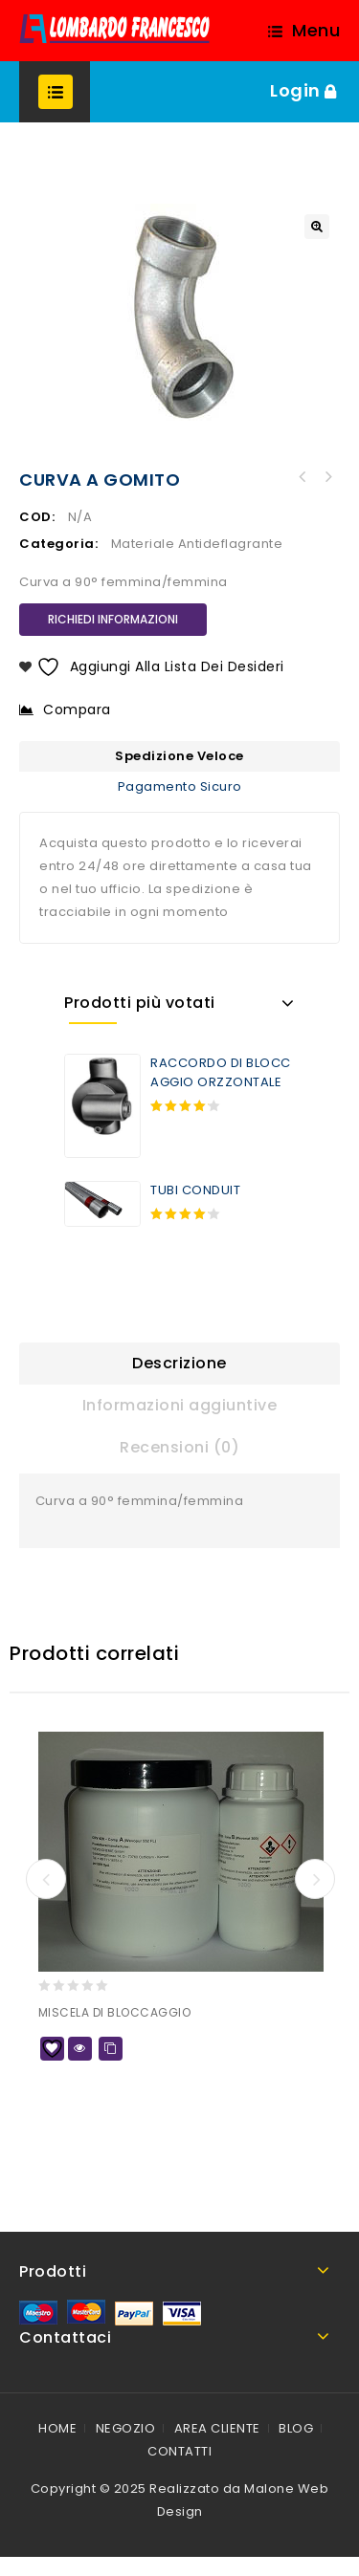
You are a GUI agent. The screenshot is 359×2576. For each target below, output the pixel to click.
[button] (316, 226)
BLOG (296, 2428)
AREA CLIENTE (217, 2428)
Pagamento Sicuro (180, 786)
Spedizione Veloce (179, 756)
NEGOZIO (126, 2428)
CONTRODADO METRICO (327, 477)
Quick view (80, 2049)
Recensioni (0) (179, 1447)
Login (297, 90)
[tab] (179, 1364)
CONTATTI (179, 2451)
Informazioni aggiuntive (180, 1405)
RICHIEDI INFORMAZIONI (113, 619)
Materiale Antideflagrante (197, 544)
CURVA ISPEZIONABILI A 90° (302, 477)
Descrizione (179, 1363)
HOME (57, 2428)
